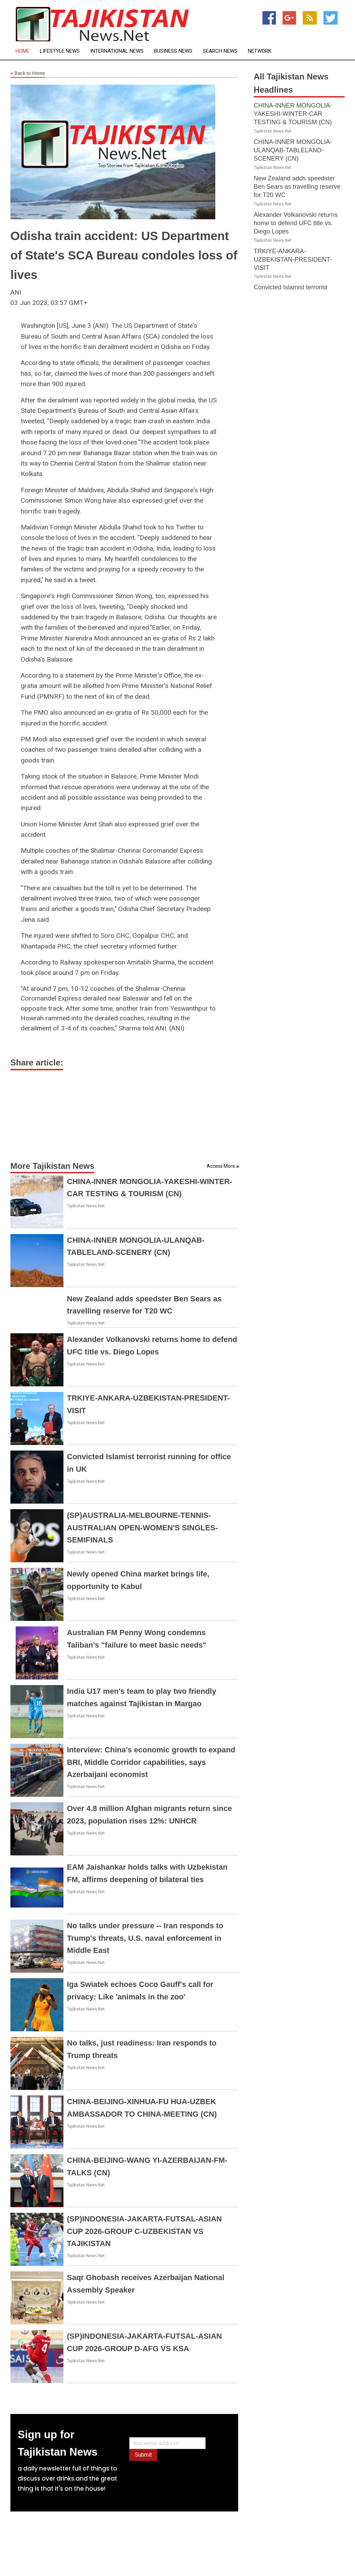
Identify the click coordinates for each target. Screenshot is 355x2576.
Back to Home (27, 73)
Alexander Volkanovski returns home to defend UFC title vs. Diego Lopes (296, 223)
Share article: (36, 1062)
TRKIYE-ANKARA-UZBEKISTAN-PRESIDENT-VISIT (293, 259)
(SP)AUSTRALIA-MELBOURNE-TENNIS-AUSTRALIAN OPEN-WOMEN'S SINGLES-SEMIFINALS (142, 1527)
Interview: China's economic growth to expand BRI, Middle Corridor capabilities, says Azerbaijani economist (151, 1761)
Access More (221, 1166)
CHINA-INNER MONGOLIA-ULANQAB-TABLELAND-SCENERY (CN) (293, 150)
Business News (173, 51)
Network (259, 51)
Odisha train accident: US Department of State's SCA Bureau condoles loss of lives (123, 255)
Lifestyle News (60, 51)
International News (117, 51)
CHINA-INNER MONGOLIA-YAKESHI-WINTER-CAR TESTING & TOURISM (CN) (293, 114)
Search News (220, 51)
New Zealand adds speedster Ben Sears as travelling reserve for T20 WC (297, 186)
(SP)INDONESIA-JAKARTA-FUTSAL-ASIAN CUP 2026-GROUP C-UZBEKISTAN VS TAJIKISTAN (144, 2230)
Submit (143, 2454)
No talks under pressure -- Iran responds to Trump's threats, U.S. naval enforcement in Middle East (145, 1937)
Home (22, 51)
